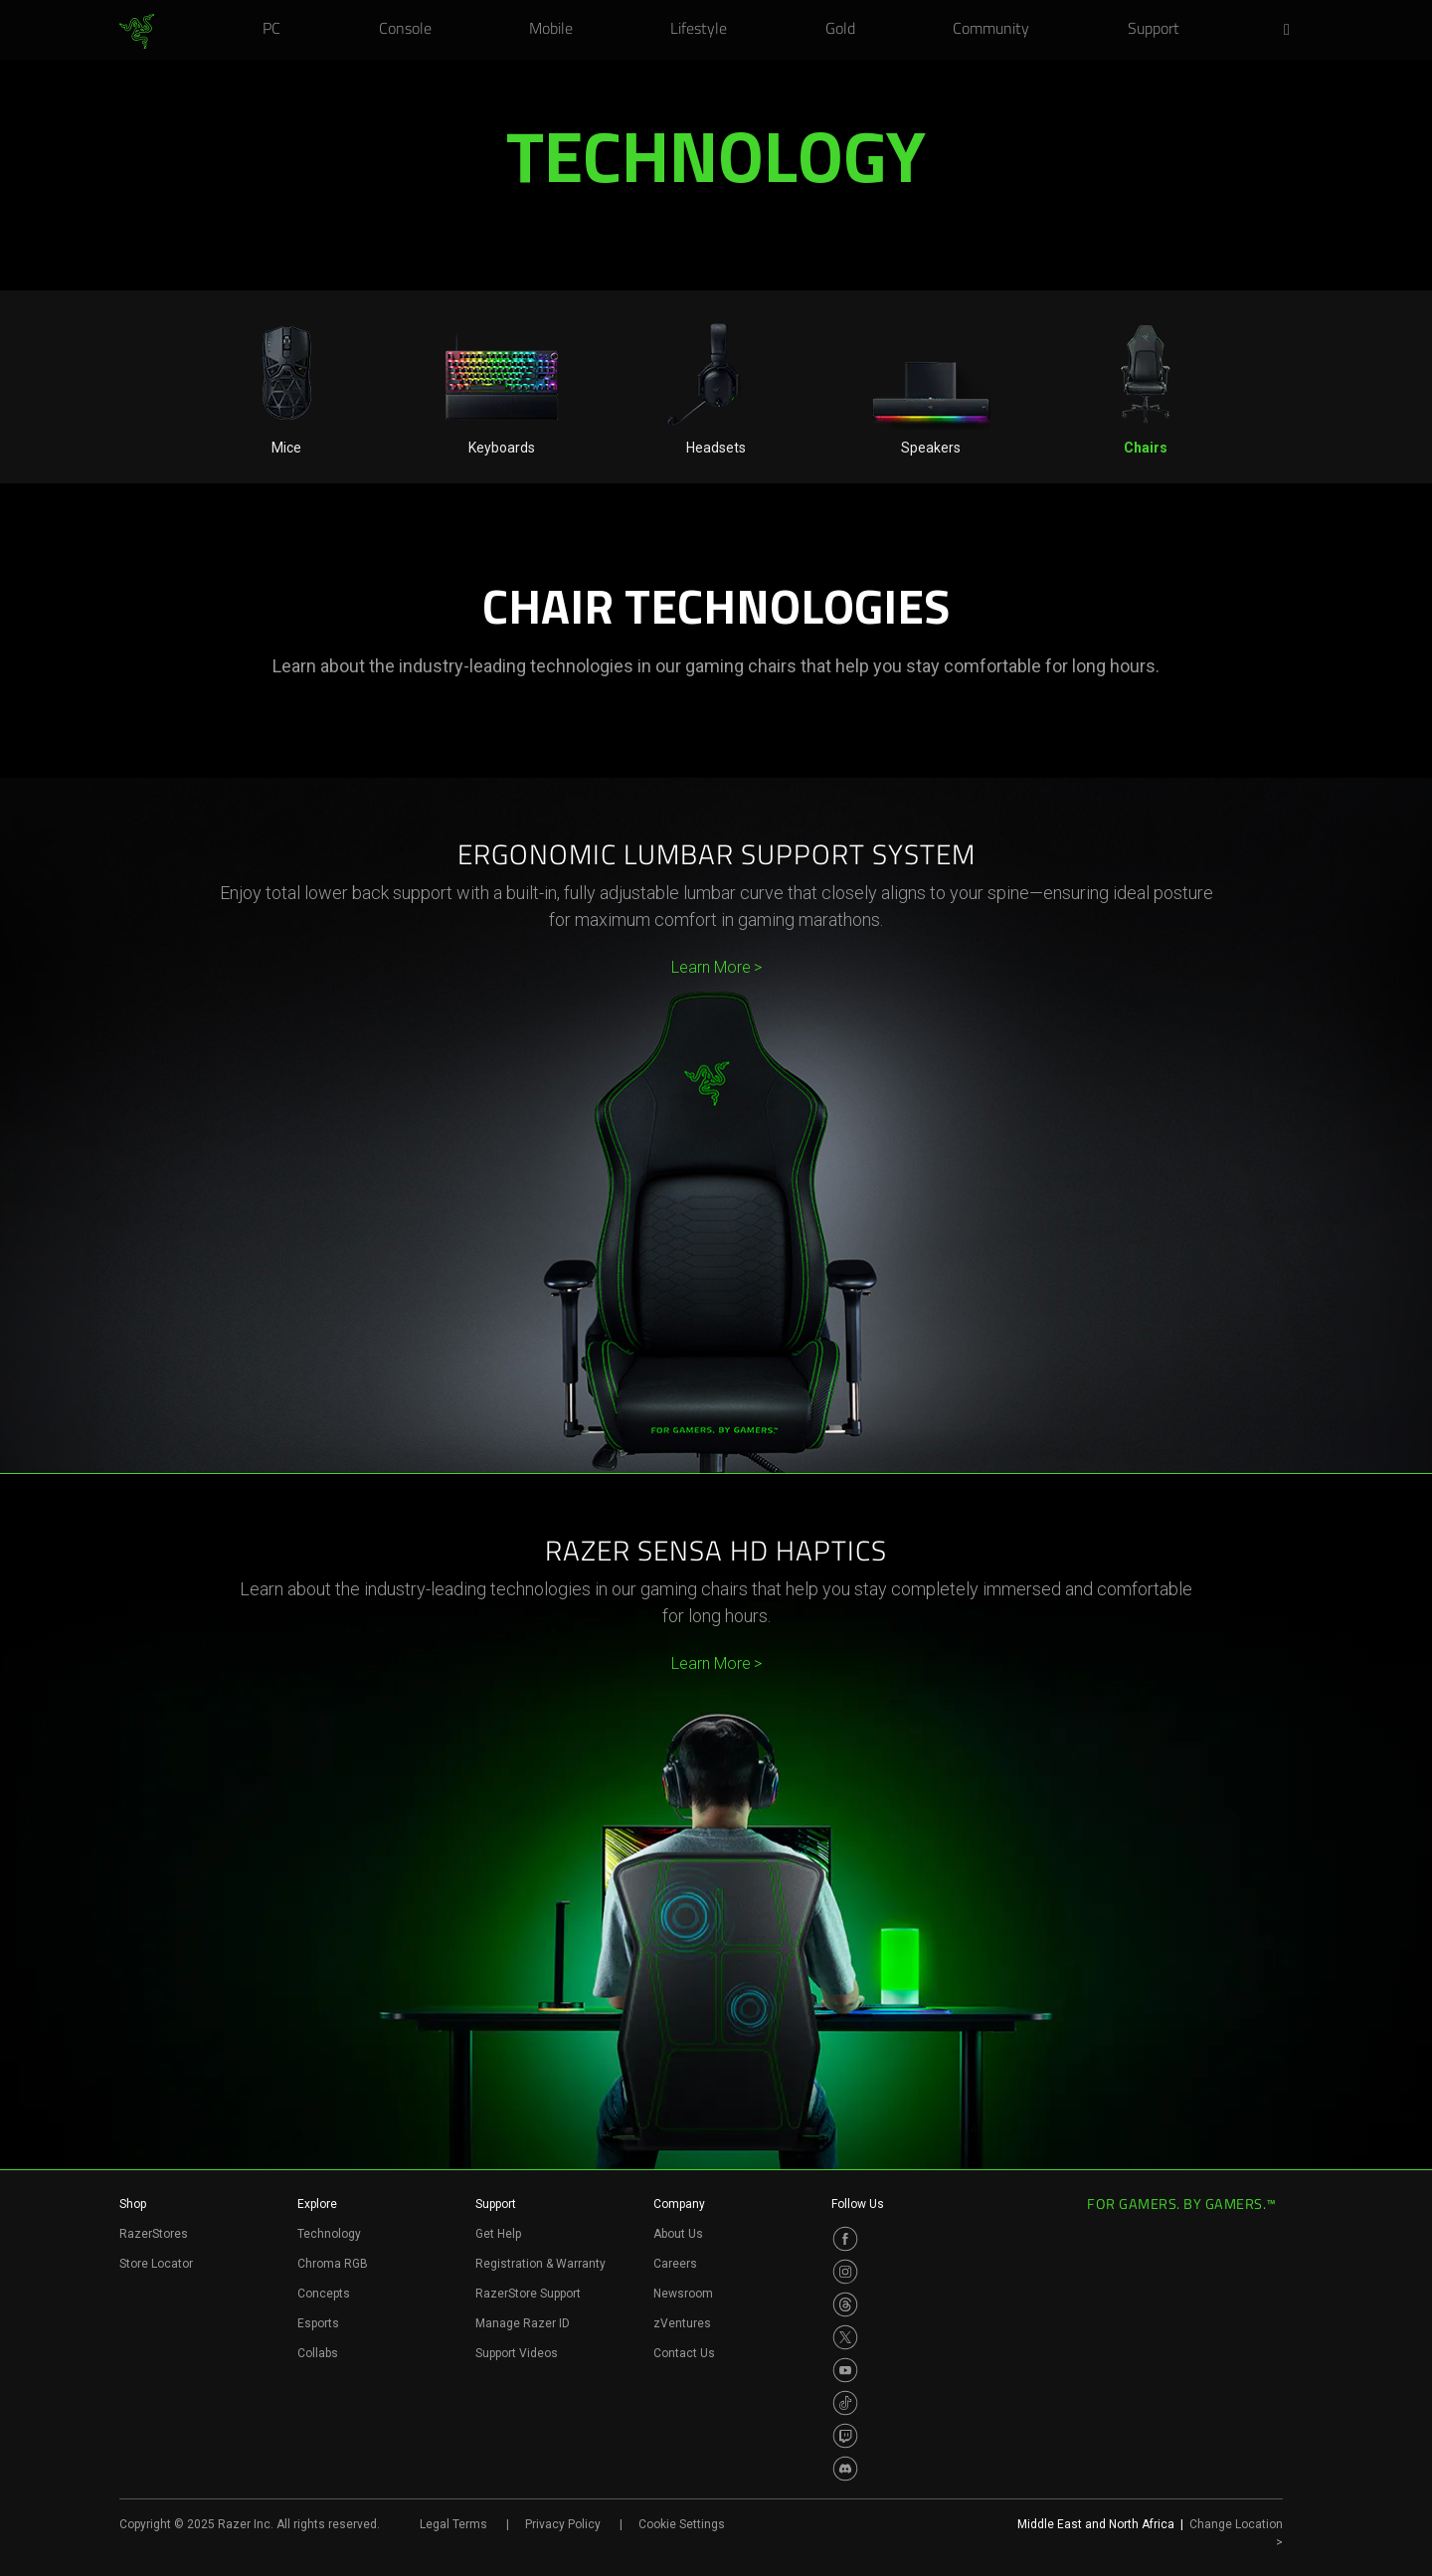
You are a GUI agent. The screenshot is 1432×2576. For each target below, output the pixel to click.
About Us (678, 2234)
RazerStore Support (528, 2293)
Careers (675, 2264)
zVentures (682, 2323)
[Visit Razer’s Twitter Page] (845, 2337)
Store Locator (156, 2264)
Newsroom (683, 2293)
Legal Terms (453, 2524)
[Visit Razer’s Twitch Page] (845, 2436)
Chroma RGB (332, 2264)
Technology (329, 2234)
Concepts (323, 2293)
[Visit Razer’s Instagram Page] (845, 2272)
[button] (1293, 31)
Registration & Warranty (540, 2264)
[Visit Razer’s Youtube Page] (845, 2370)
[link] (136, 32)
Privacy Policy (563, 2524)
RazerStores (153, 2234)
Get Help (498, 2234)
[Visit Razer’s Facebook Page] (845, 2239)
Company (679, 2204)
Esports (318, 2323)
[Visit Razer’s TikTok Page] (845, 2403)
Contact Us (684, 2353)
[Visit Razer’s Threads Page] (845, 2304)
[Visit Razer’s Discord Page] (845, 2469)
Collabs (317, 2353)
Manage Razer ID (522, 2323)
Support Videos (516, 2353)
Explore (317, 2204)
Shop (132, 2204)
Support (495, 2204)
